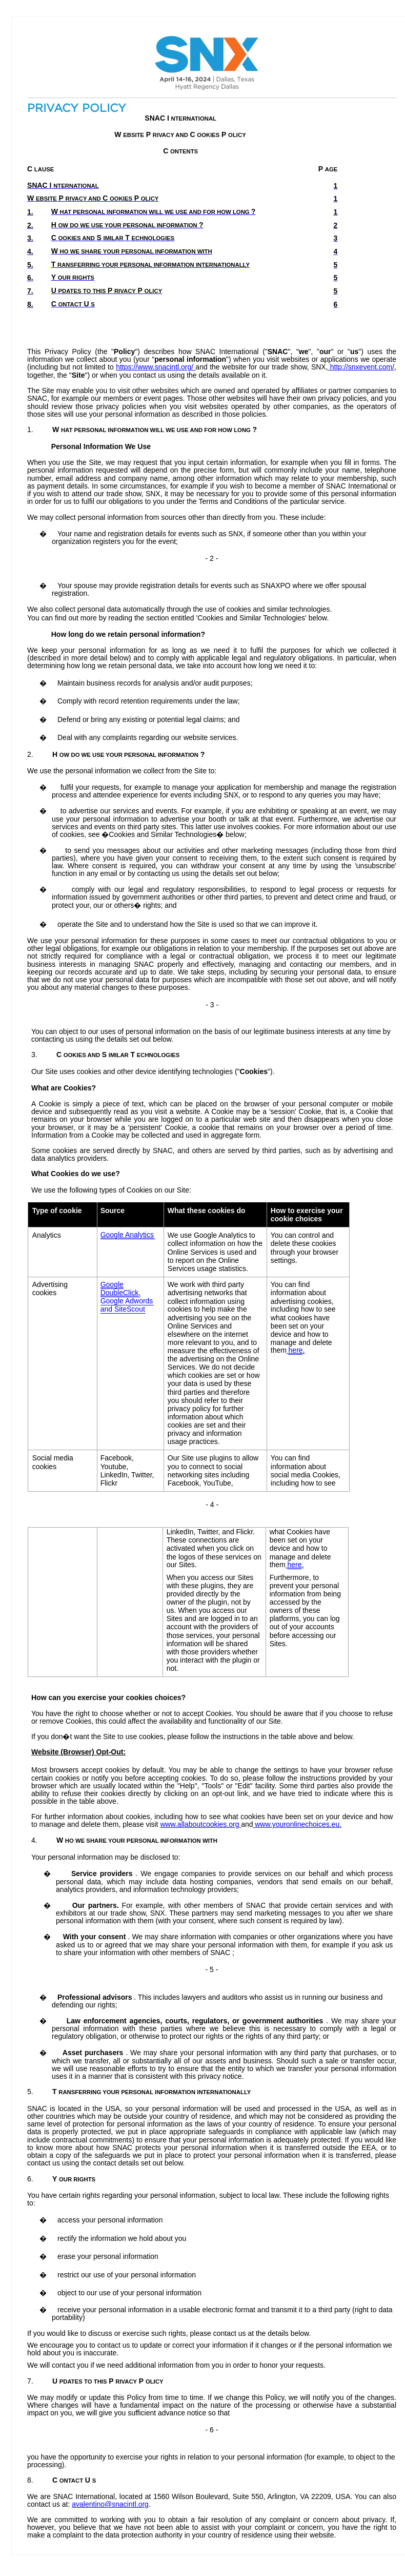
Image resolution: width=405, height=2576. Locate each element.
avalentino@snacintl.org (110, 2504)
